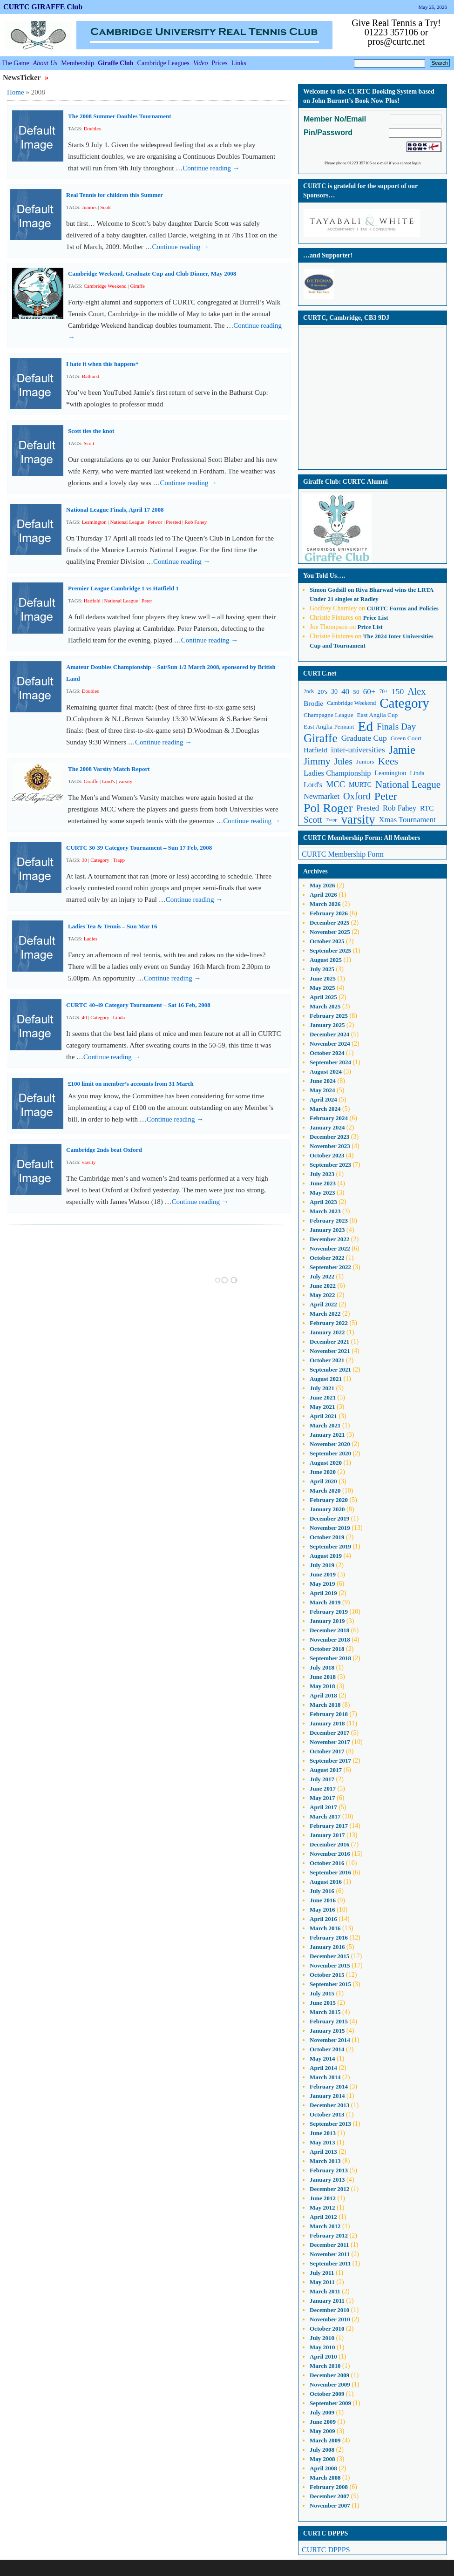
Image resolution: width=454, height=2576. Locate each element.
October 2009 (327, 2393)
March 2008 (325, 2477)
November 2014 (330, 2039)
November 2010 (330, 2319)
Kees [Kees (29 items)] (388, 761)
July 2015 (322, 1993)
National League (127, 522)
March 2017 (325, 1816)
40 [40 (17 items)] (345, 691)
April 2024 (323, 1099)
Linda (119, 1017)
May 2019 (322, 1583)
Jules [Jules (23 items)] (343, 761)
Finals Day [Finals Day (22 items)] (396, 726)
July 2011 (322, 2272)
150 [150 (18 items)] (398, 691)
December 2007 (329, 2496)
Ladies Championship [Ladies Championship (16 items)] (337, 773)
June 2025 (323, 978)
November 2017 (330, 1741)
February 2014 (329, 2086)
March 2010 (325, 2365)
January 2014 (327, 2095)
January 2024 (327, 1127)
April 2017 (323, 1807)
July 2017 (322, 1779)
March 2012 (325, 2226)
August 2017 (326, 1769)
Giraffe (137, 286)
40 (84, 1017)
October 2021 (327, 1360)
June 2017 (323, 1788)
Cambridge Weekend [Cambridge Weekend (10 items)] (351, 703)
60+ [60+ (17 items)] (369, 691)
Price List (375, 617)
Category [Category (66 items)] (404, 703)
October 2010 (327, 2328)
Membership (77, 63)
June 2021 (323, 1397)
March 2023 (325, 1211)
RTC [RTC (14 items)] (427, 808)
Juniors (89, 207)
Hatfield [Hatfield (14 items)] (315, 750)
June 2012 (323, 2198)
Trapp (119, 860)
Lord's (108, 781)
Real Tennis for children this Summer (114, 194)
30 (84, 860)
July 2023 (322, 1173)
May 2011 (322, 2282)
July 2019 (322, 1565)
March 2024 (325, 1108)
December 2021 (329, 1341)
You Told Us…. (324, 575)
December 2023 (329, 1136)
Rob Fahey (195, 522)
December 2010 (329, 2309)
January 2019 (327, 1620)
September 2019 (330, 1546)
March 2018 (325, 1704)
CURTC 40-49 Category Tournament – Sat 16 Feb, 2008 (138, 1004)
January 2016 (327, 1946)
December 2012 (329, 2188)
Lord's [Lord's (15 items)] (313, 785)
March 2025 (325, 1006)
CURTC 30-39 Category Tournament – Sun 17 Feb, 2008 (139, 847)
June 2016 (323, 1900)
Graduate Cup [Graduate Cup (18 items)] (364, 738)
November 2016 (330, 1853)
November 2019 (330, 1527)
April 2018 (323, 1695)
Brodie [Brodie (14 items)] (313, 703)
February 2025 (329, 1015)
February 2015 (329, 2021)
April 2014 (323, 2067)
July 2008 (322, 2449)
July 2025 (322, 969)
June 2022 (323, 1285)
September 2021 (330, 1369)
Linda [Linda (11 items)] (417, 773)
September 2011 (330, 2263)
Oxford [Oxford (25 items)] (357, 796)
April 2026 (323, 894)
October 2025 (327, 941)
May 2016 (322, 1909)
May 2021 (322, 1406)
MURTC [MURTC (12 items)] (360, 784)
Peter (147, 600)
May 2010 (322, 2347)
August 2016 (326, 1881)
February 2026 (329, 913)
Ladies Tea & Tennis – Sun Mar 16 (112, 926)
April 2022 (323, 1304)
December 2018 (329, 1630)
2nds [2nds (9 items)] (309, 692)
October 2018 (327, 1648)
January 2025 (327, 1024)
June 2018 (323, 1676)
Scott (105, 207)
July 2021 (322, 1388)
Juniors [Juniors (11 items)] (365, 761)
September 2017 (330, 1760)
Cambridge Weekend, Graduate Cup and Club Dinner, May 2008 (152, 273)
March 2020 (325, 1490)
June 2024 (323, 1080)
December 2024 (329, 1034)
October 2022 (327, 1257)
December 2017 (329, 1732)
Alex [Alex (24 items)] (416, 691)
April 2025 (323, 997)
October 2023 (327, 1155)
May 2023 (322, 1192)
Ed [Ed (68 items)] (365, 726)
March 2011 (325, 2291)
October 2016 (327, 1862)
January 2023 (327, 1229)
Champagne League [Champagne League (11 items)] (328, 714)
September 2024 (330, 1062)
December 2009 (329, 2375)
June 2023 (323, 1183)
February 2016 (329, 1937)
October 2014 (327, 2049)
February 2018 (329, 1714)
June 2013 (323, 2133)
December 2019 (329, 1518)
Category (99, 860)
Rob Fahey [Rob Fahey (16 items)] (399, 808)
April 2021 (323, 1416)
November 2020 (330, 1443)
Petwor (155, 522)
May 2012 (322, 2207)
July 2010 (322, 2337)
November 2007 (330, 2505)
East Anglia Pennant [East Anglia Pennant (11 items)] (329, 726)
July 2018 (322, 1667)
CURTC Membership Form (343, 854)
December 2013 (329, 2105)
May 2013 (322, 2142)
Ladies (90, 938)
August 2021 (326, 1378)
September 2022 (330, 1267)
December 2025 (329, 922)
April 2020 (323, 1481)
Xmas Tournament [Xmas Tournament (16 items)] (407, 819)
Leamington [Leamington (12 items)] (391, 773)
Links (238, 63)
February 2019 (329, 1611)
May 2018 (322, 1686)
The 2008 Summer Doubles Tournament (119, 116)
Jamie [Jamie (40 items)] (402, 750)
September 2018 (330, 1658)
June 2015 (323, 2002)
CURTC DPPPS (326, 2550)
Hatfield (92, 600)
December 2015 (329, 1956)
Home (15, 92)
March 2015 (325, 2011)
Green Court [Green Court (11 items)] (406, 738)
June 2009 (323, 2421)
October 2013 (327, 2114)
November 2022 (330, 1248)
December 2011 (329, 2244)
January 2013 (327, 2179)
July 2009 (322, 2412)
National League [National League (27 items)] (407, 784)
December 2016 (329, 1844)
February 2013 (329, 2170)
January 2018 (327, 1723)
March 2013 (325, 2160)
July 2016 (322, 1890)
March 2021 (325, 1425)
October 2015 (327, 1974)
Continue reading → (211, 168)
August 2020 (326, 1462)
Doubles (92, 128)
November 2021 (330, 1350)
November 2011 (330, 2254)
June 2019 (323, 1574)
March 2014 (325, 2077)
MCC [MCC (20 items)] (335, 784)
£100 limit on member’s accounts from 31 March (131, 1083)
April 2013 (323, 2151)
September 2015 (330, 1984)
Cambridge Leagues (163, 63)
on (333, 589)
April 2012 (323, 2216)
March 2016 (325, 1928)
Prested (173, 522)
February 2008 (329, 2486)
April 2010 (323, 2356)
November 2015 (330, 1965)
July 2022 (322, 1276)
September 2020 (330, 1453)
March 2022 (325, 1313)
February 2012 (329, 2235)
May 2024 (322, 1090)
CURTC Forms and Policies (402, 608)
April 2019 (323, 1592)
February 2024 (329, 1118)
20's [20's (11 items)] (322, 691)
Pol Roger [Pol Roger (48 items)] (328, 808)
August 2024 (326, 1071)
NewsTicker (22, 77)
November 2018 (330, 1639)
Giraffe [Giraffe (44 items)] (321, 738)
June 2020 (323, 1471)
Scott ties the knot (91, 430)
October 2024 (327, 1052)
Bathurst (90, 376)
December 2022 (329, 1239)
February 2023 (329, 1220)
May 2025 (322, 987)
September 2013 (330, 2123)
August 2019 (326, 1555)
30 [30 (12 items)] (334, 691)
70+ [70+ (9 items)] (383, 692)
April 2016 (323, 1918)
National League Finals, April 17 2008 (114, 509)
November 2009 (330, 2384)
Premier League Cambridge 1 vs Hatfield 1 (123, 588)
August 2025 (326, 959)
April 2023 (323, 1201)
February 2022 (329, 1322)
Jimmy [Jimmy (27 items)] (317, 761)
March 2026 (325, 903)
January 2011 (327, 2300)
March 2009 (325, 2440)
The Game (15, 63)
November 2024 (330, 1043)
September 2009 (330, 2403)
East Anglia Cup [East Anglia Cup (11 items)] (377, 714)
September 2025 (330, 950)
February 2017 (329, 1825)
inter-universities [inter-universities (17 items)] (358, 749)
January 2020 (327, 1509)
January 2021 (327, 1434)
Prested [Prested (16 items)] (367, 808)
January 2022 (327, 1332)
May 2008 (322, 2458)
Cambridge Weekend (105, 286)
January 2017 (327, 1835)
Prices (220, 63)
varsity (125, 781)
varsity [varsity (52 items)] (358, 819)
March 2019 (325, 1602)
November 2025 (330, 931)
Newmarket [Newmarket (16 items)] (321, 796)
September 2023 (330, 1164)
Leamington (94, 522)
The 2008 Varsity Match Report (109, 768)
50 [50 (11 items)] (356, 691)
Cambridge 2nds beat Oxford (104, 1149)
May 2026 (322, 885)
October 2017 (327, 1751)
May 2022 (322, 1294)
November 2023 (330, 1146)
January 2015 (327, 2030)
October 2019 (327, 1537)
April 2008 (323, 2468)
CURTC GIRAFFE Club (42, 7)
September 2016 (330, 1872)
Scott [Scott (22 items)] (313, 820)
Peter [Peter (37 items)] (385, 796)
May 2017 (322, 1797)
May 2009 (322, 2430)
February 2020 (329, 1499)
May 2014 (322, 2058)
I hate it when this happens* (102, 363)
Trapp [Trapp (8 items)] (332, 819)
